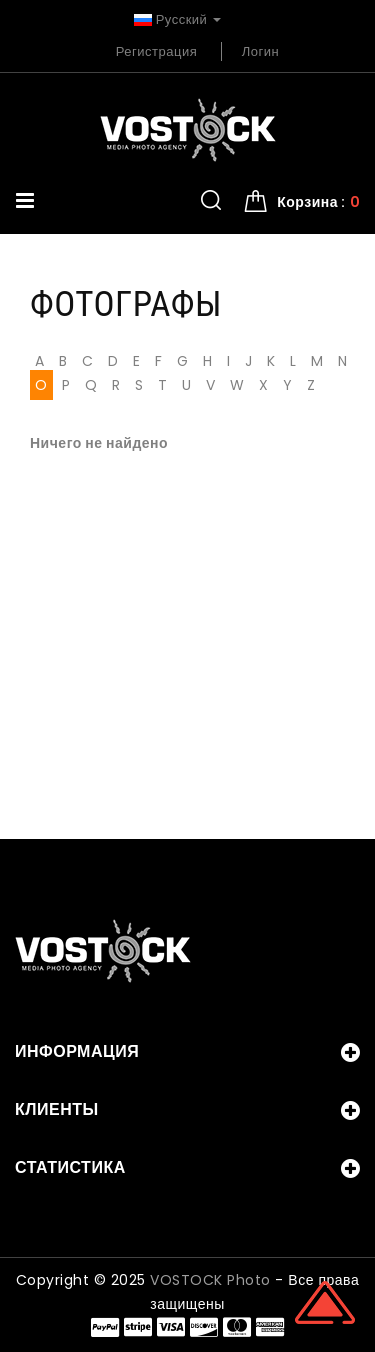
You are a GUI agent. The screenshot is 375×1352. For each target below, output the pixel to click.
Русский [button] (177, 19)
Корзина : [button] (318, 202)
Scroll (325, 1302)
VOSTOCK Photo (210, 1280)
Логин (260, 51)
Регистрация (157, 51)
